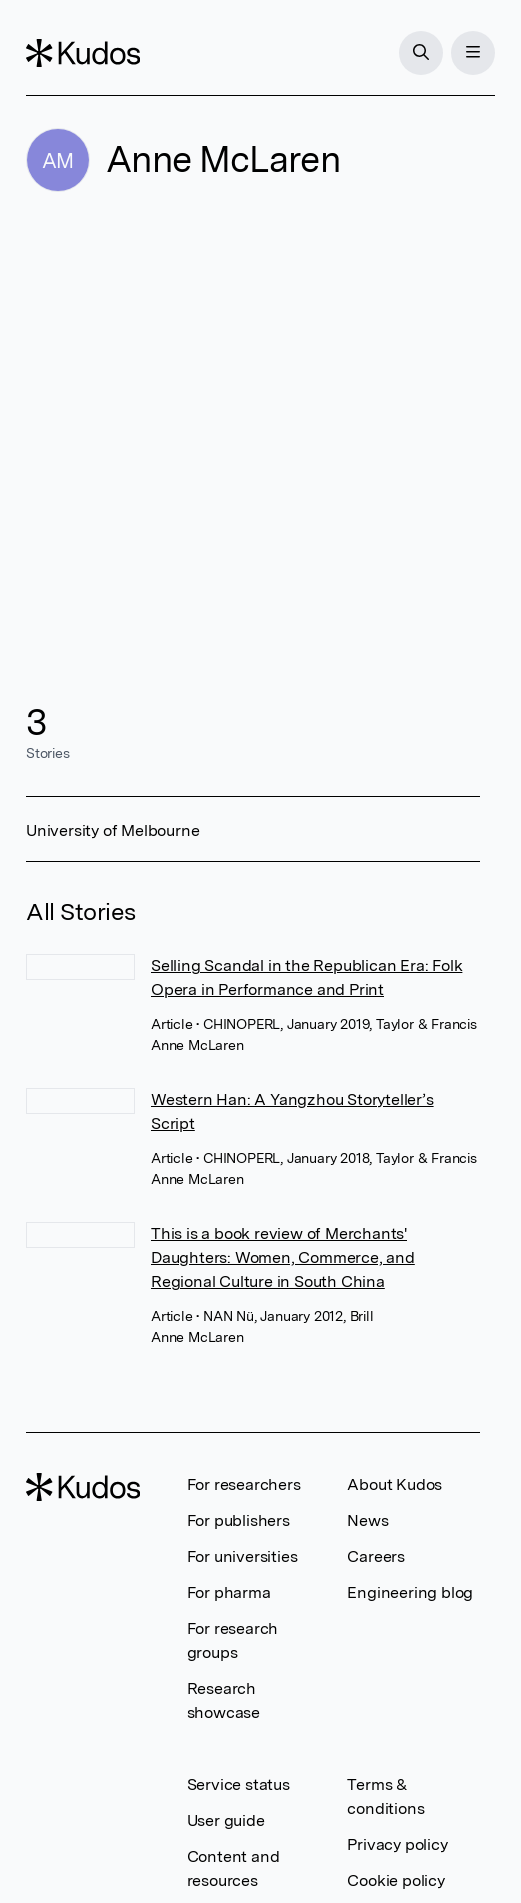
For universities (242, 1556)
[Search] (421, 53)
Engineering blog (410, 1592)
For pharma (229, 1592)
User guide (226, 1820)
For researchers (244, 1484)
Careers (376, 1556)
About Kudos (394, 1484)
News (367, 1520)
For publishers (238, 1520)
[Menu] (473, 53)
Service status (238, 1784)
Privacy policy (397, 1844)
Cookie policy (395, 1880)
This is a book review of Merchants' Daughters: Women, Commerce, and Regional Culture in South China (283, 1257)
